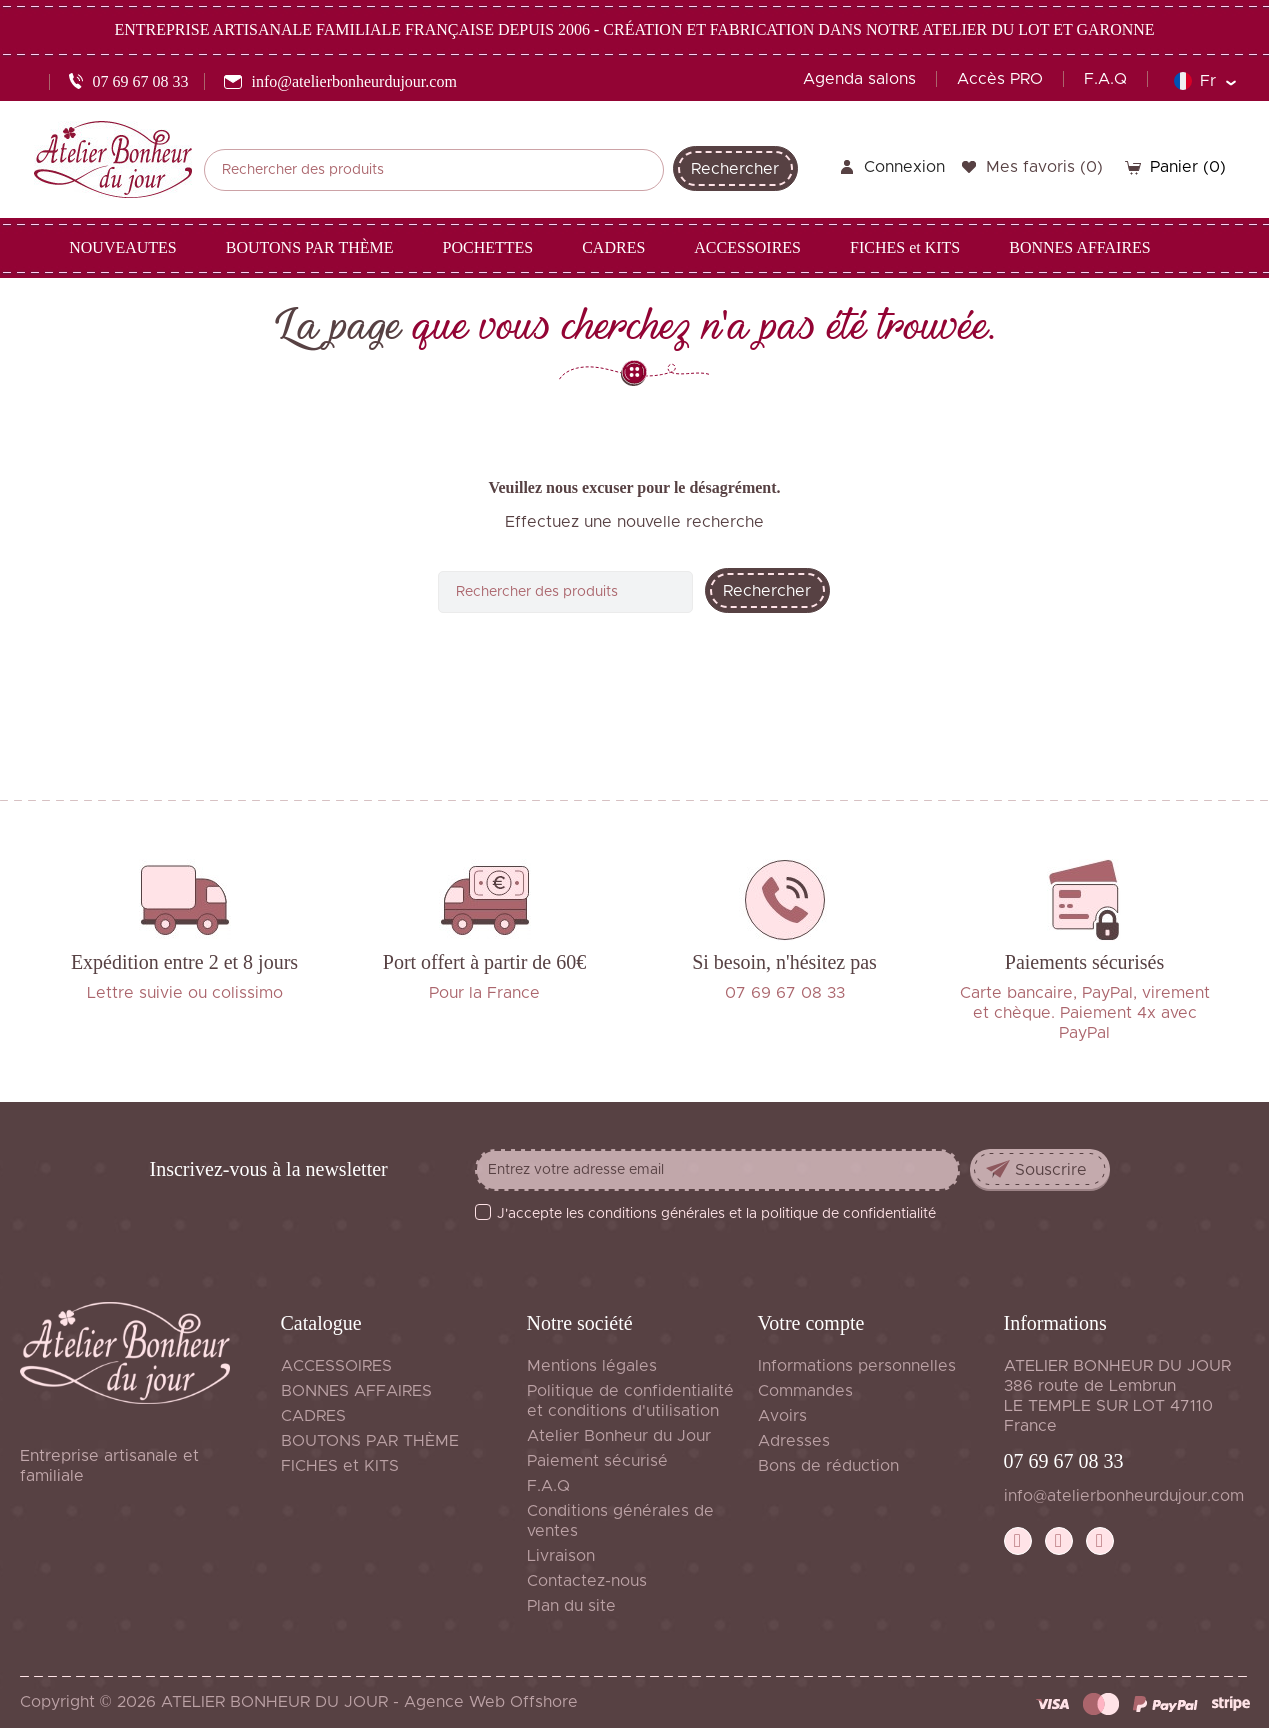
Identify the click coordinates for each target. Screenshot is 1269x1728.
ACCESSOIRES (336, 1366)
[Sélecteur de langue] (1204, 81)
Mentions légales (592, 1366)
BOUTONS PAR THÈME (370, 1441)
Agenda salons (859, 79)
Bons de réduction (828, 1466)
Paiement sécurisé (597, 1461)
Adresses (794, 1441)
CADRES (313, 1416)
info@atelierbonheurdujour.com (1124, 1496)
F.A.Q (1105, 79)
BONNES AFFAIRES (356, 1391)
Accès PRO (1000, 79)
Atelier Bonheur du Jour (619, 1436)
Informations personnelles (857, 1366)
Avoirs (782, 1416)
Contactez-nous (587, 1581)
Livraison (561, 1556)
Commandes (805, 1391)
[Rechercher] (434, 170)
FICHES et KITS (340, 1466)
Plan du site (571, 1606)
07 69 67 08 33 (1064, 1461)
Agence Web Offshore (491, 1702)
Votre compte (811, 1323)
